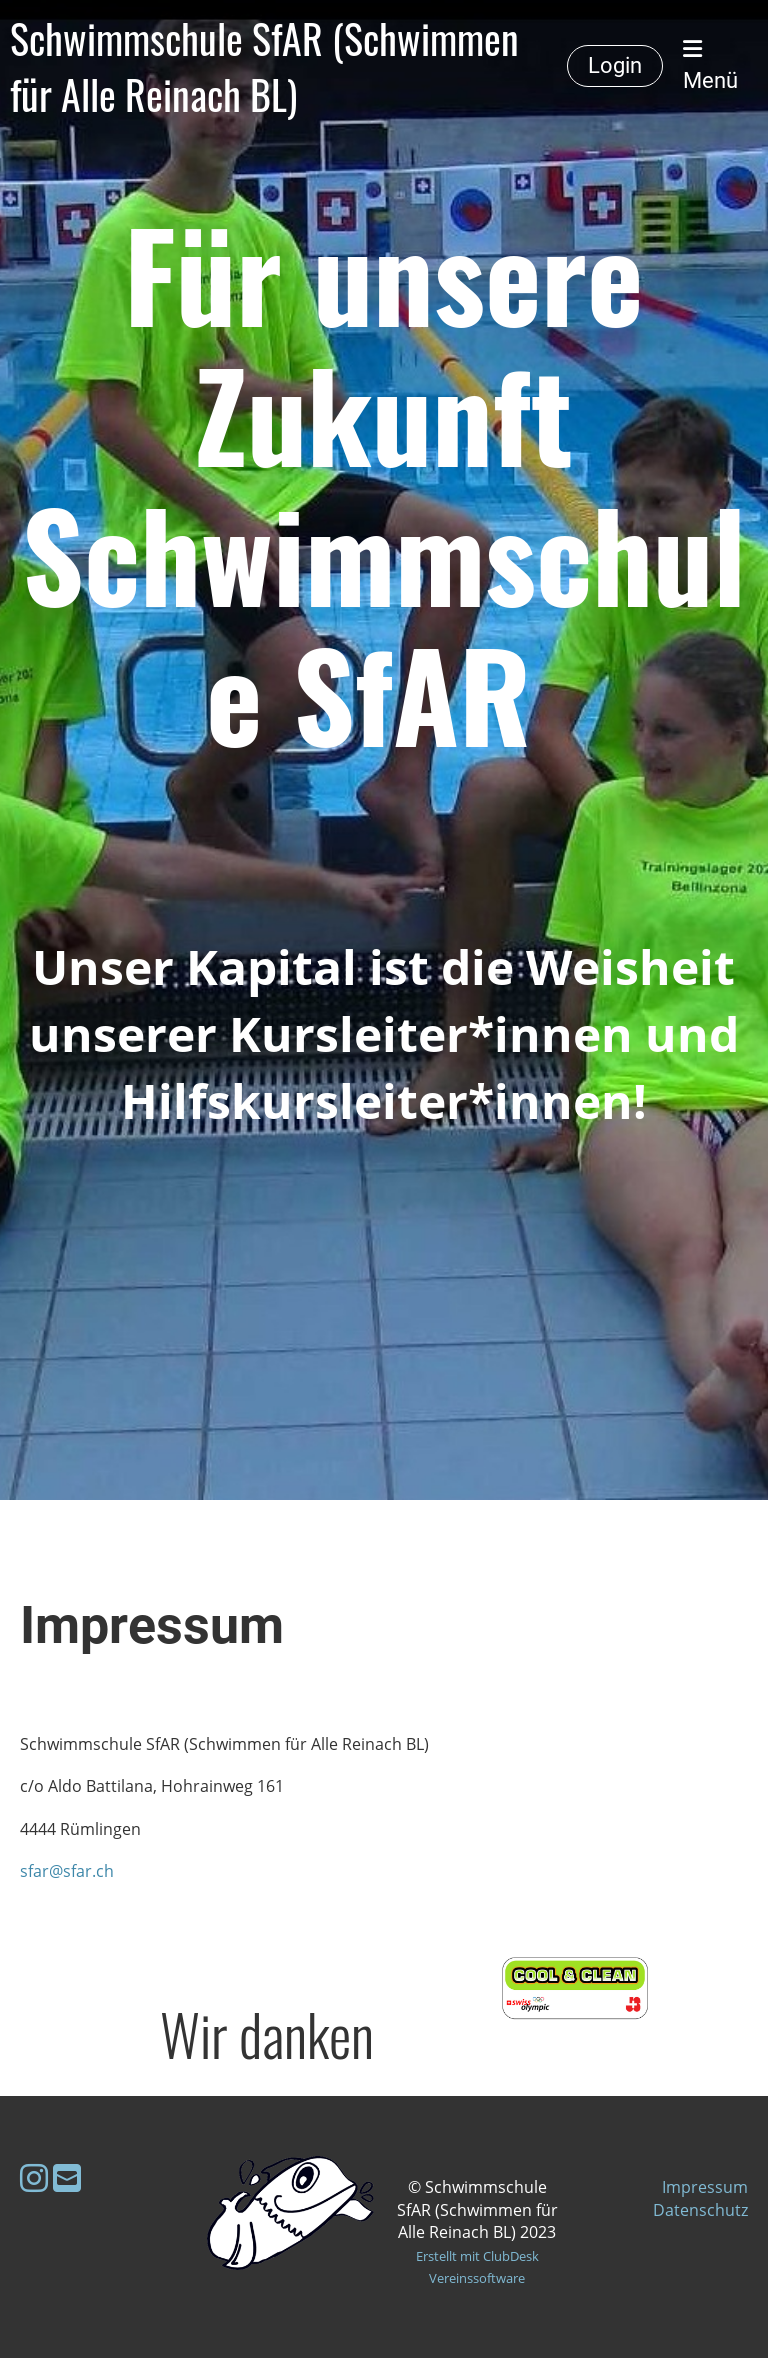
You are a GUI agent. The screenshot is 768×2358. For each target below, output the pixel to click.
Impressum (705, 2187)
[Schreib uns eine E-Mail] (67, 2177)
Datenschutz (700, 2210)
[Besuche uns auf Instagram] (34, 2177)
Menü (710, 65)
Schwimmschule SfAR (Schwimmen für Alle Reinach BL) (264, 66)
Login (615, 65)
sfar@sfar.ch (67, 1871)
